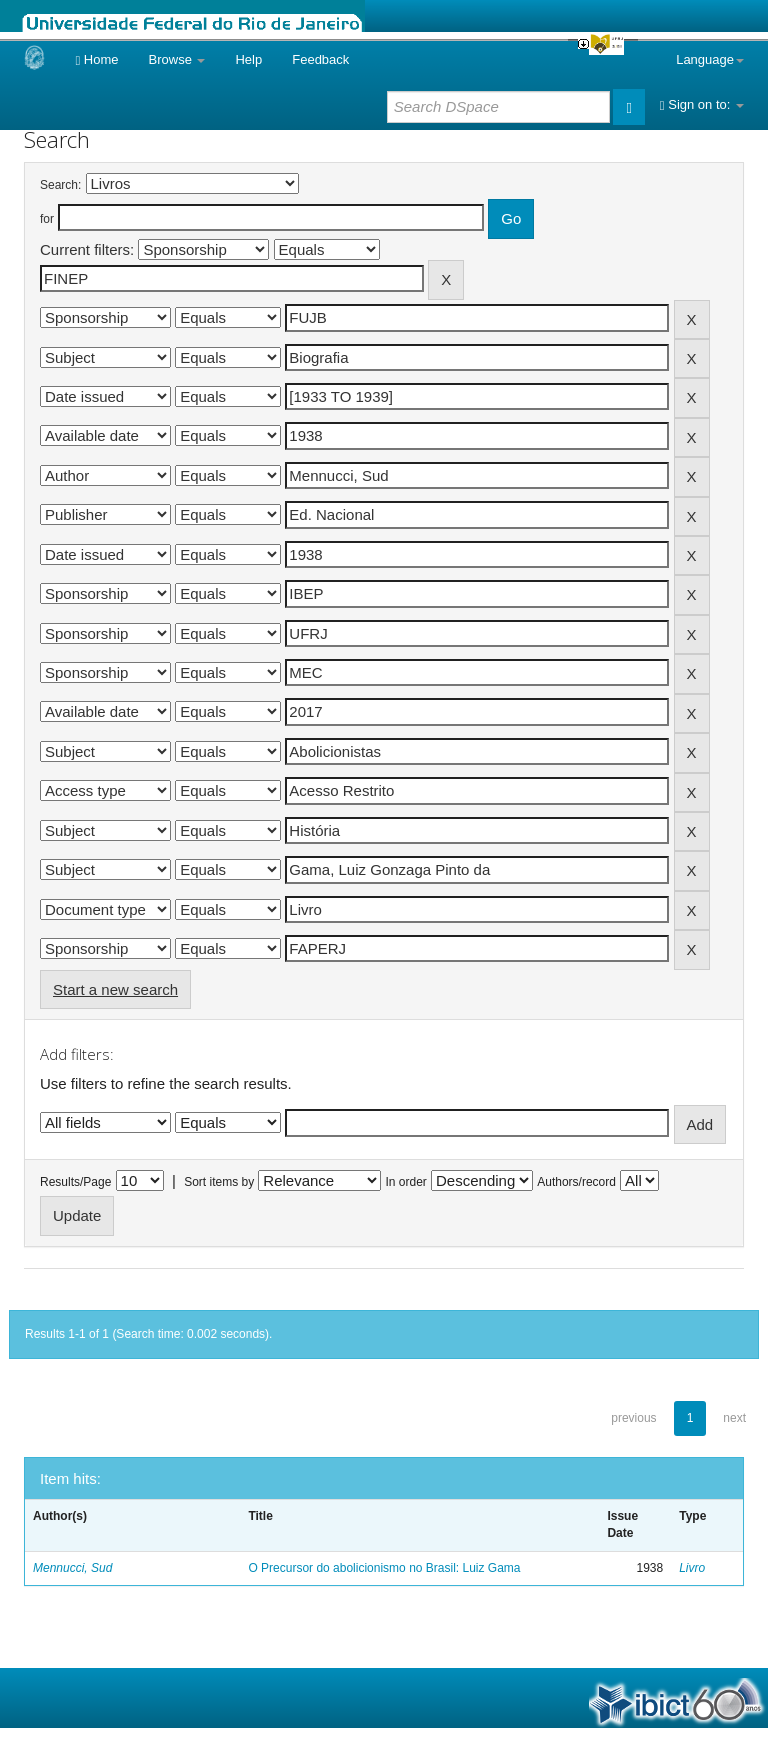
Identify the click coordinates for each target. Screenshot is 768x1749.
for (47, 219)
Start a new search (115, 989)
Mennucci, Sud (72, 1568)
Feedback (320, 59)
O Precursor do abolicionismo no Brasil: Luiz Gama (384, 1568)
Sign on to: (702, 104)
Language (710, 59)
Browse (177, 59)
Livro (692, 1568)
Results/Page (75, 1182)
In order (406, 1182)
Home (96, 59)
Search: (60, 185)
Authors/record (576, 1182)
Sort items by (219, 1182)
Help (248, 59)
